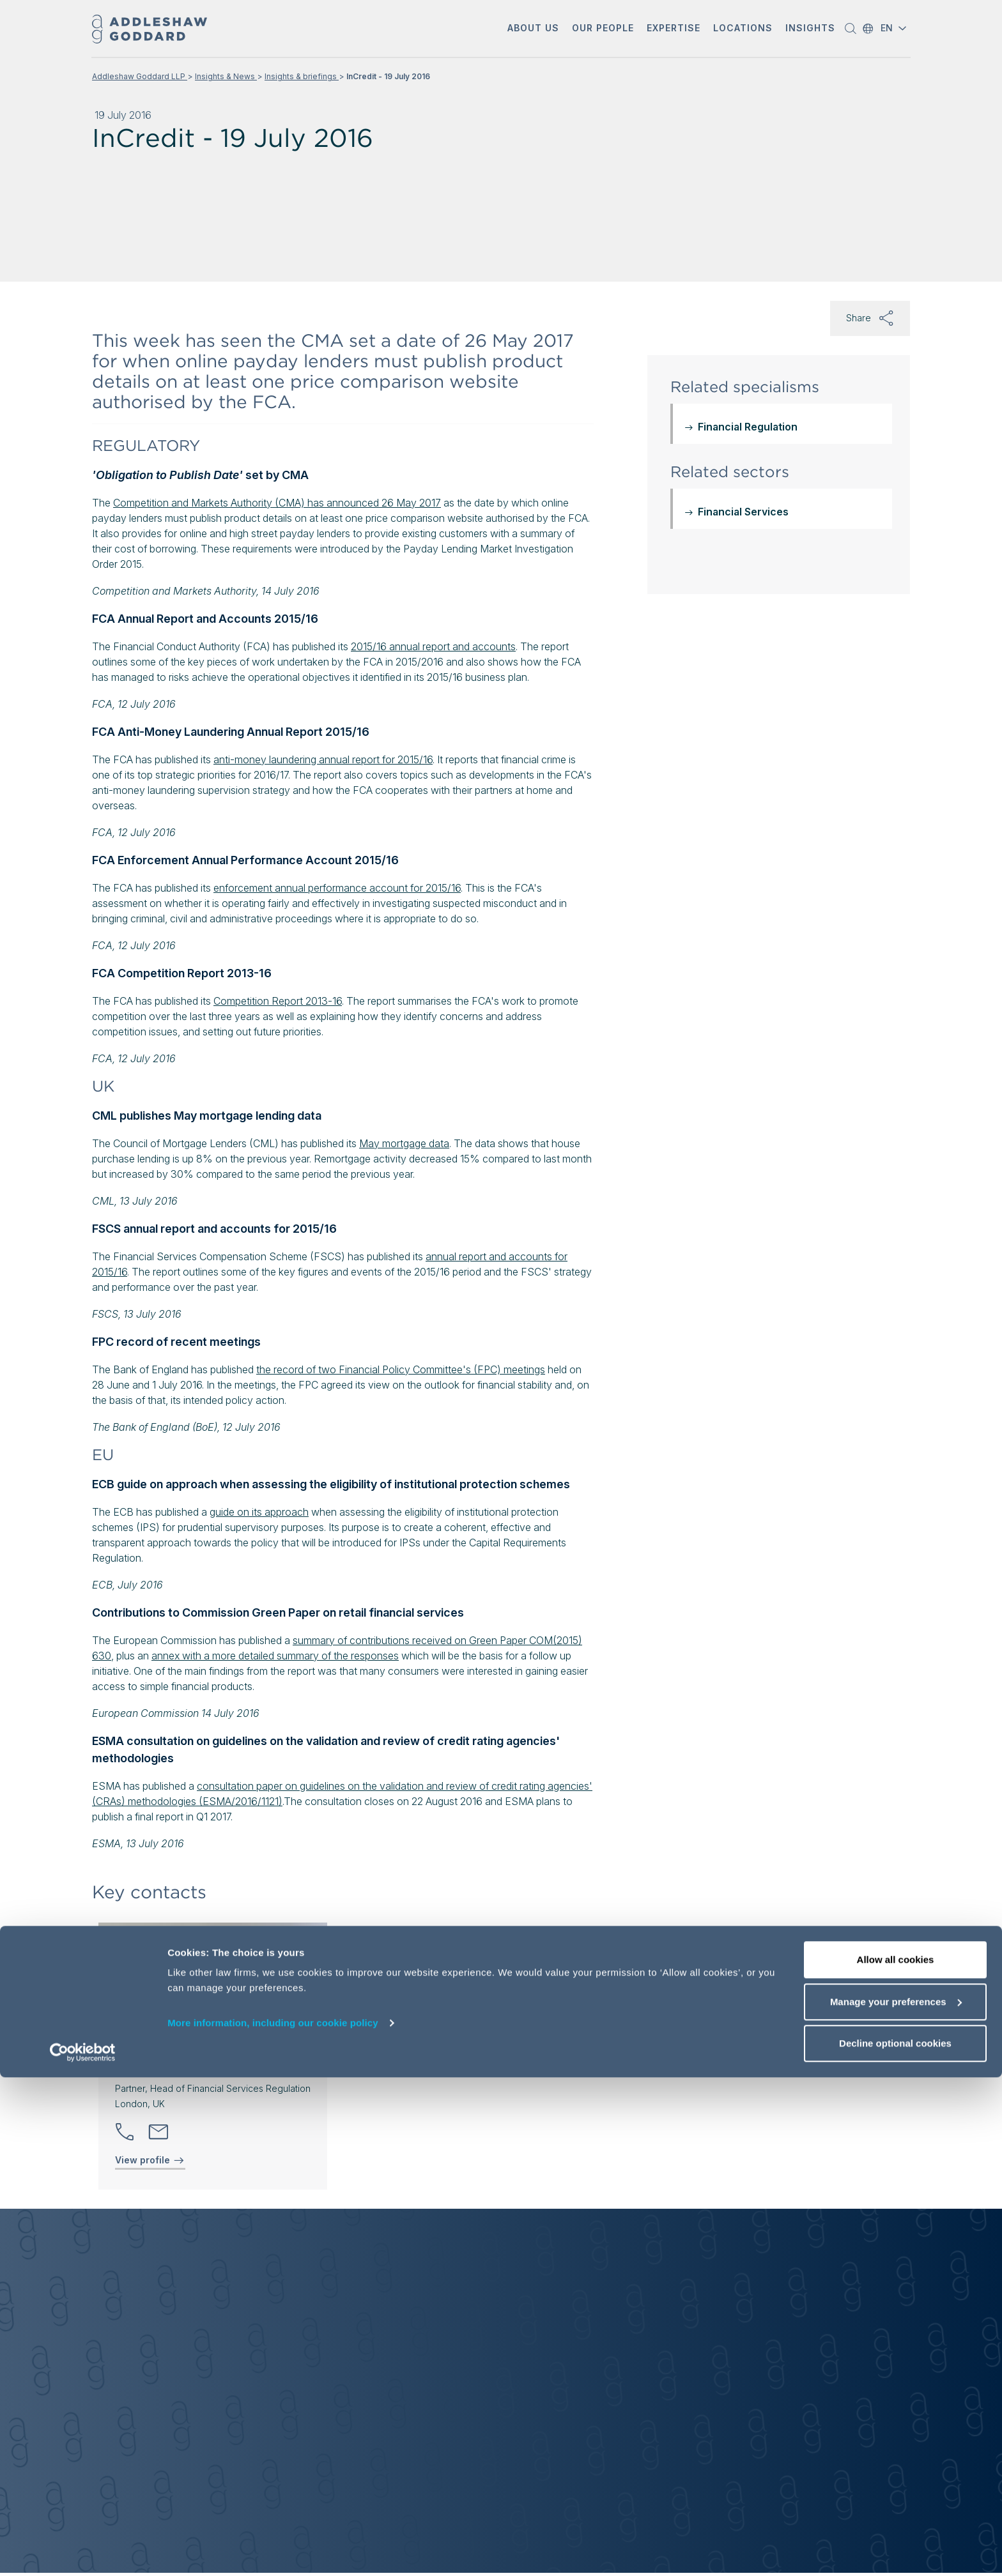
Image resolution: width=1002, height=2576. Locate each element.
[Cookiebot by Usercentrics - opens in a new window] (83, 2551)
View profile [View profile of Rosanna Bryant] (150, 2160)
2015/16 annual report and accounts (433, 646)
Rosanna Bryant (165, 2067)
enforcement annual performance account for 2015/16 (337, 887)
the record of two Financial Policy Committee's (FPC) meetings (400, 1369)
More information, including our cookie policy (272, 2521)
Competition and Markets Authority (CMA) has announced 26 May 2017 (277, 502)
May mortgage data (404, 1143)
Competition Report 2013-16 (277, 1001)
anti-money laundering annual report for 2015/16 (323, 759)
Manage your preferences (896, 2500)
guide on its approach (259, 1511)
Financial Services (743, 511)
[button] (533, 29)
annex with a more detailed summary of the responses (275, 1655)
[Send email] (158, 2132)
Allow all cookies (895, 2458)
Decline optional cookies (895, 2541)
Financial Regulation (748, 426)
